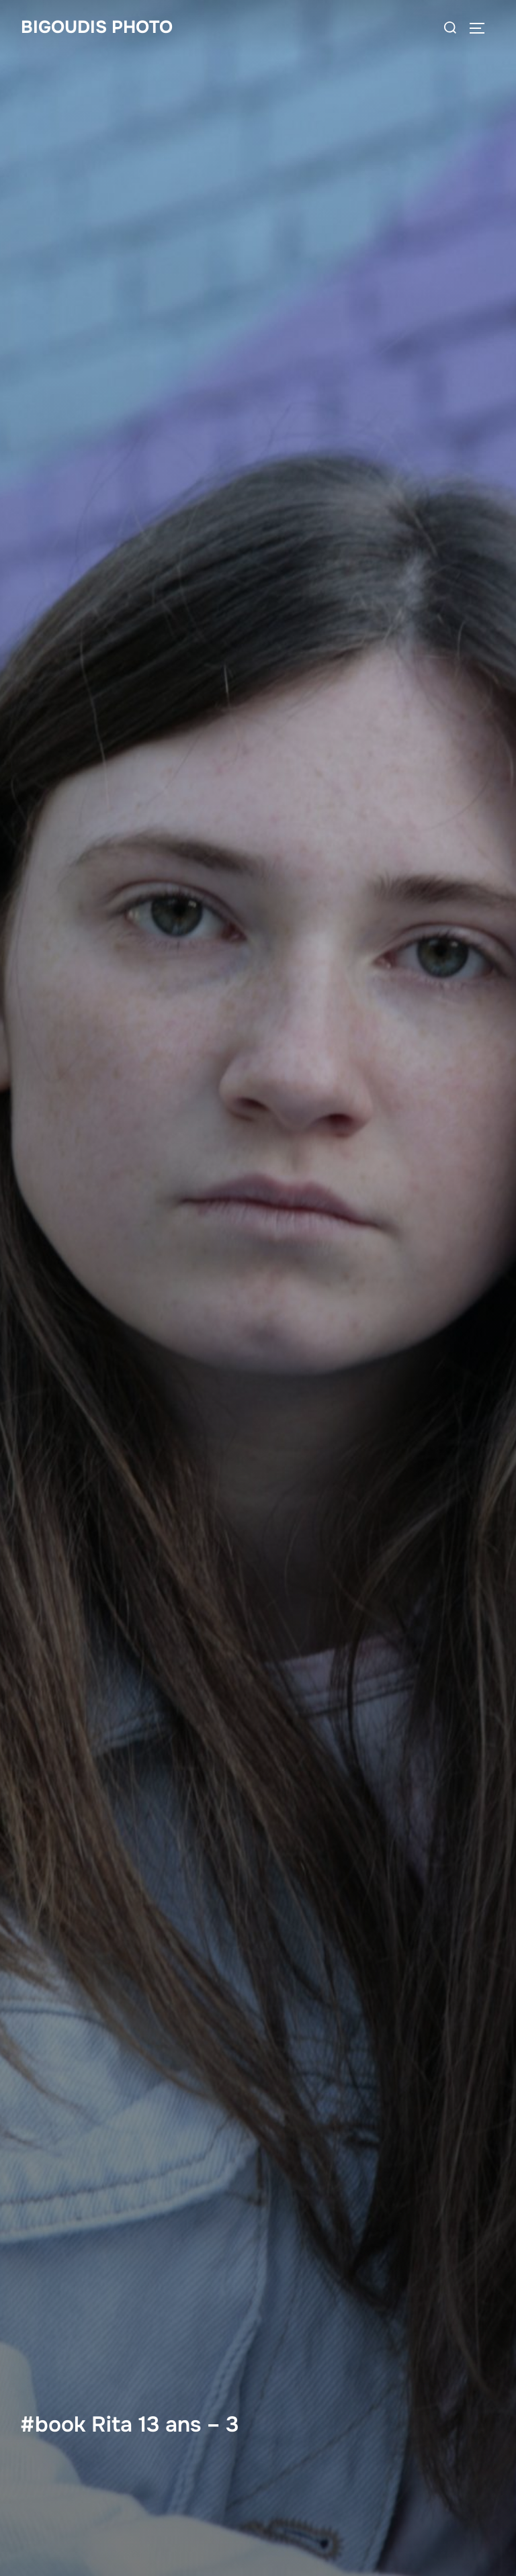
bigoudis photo (97, 27)
